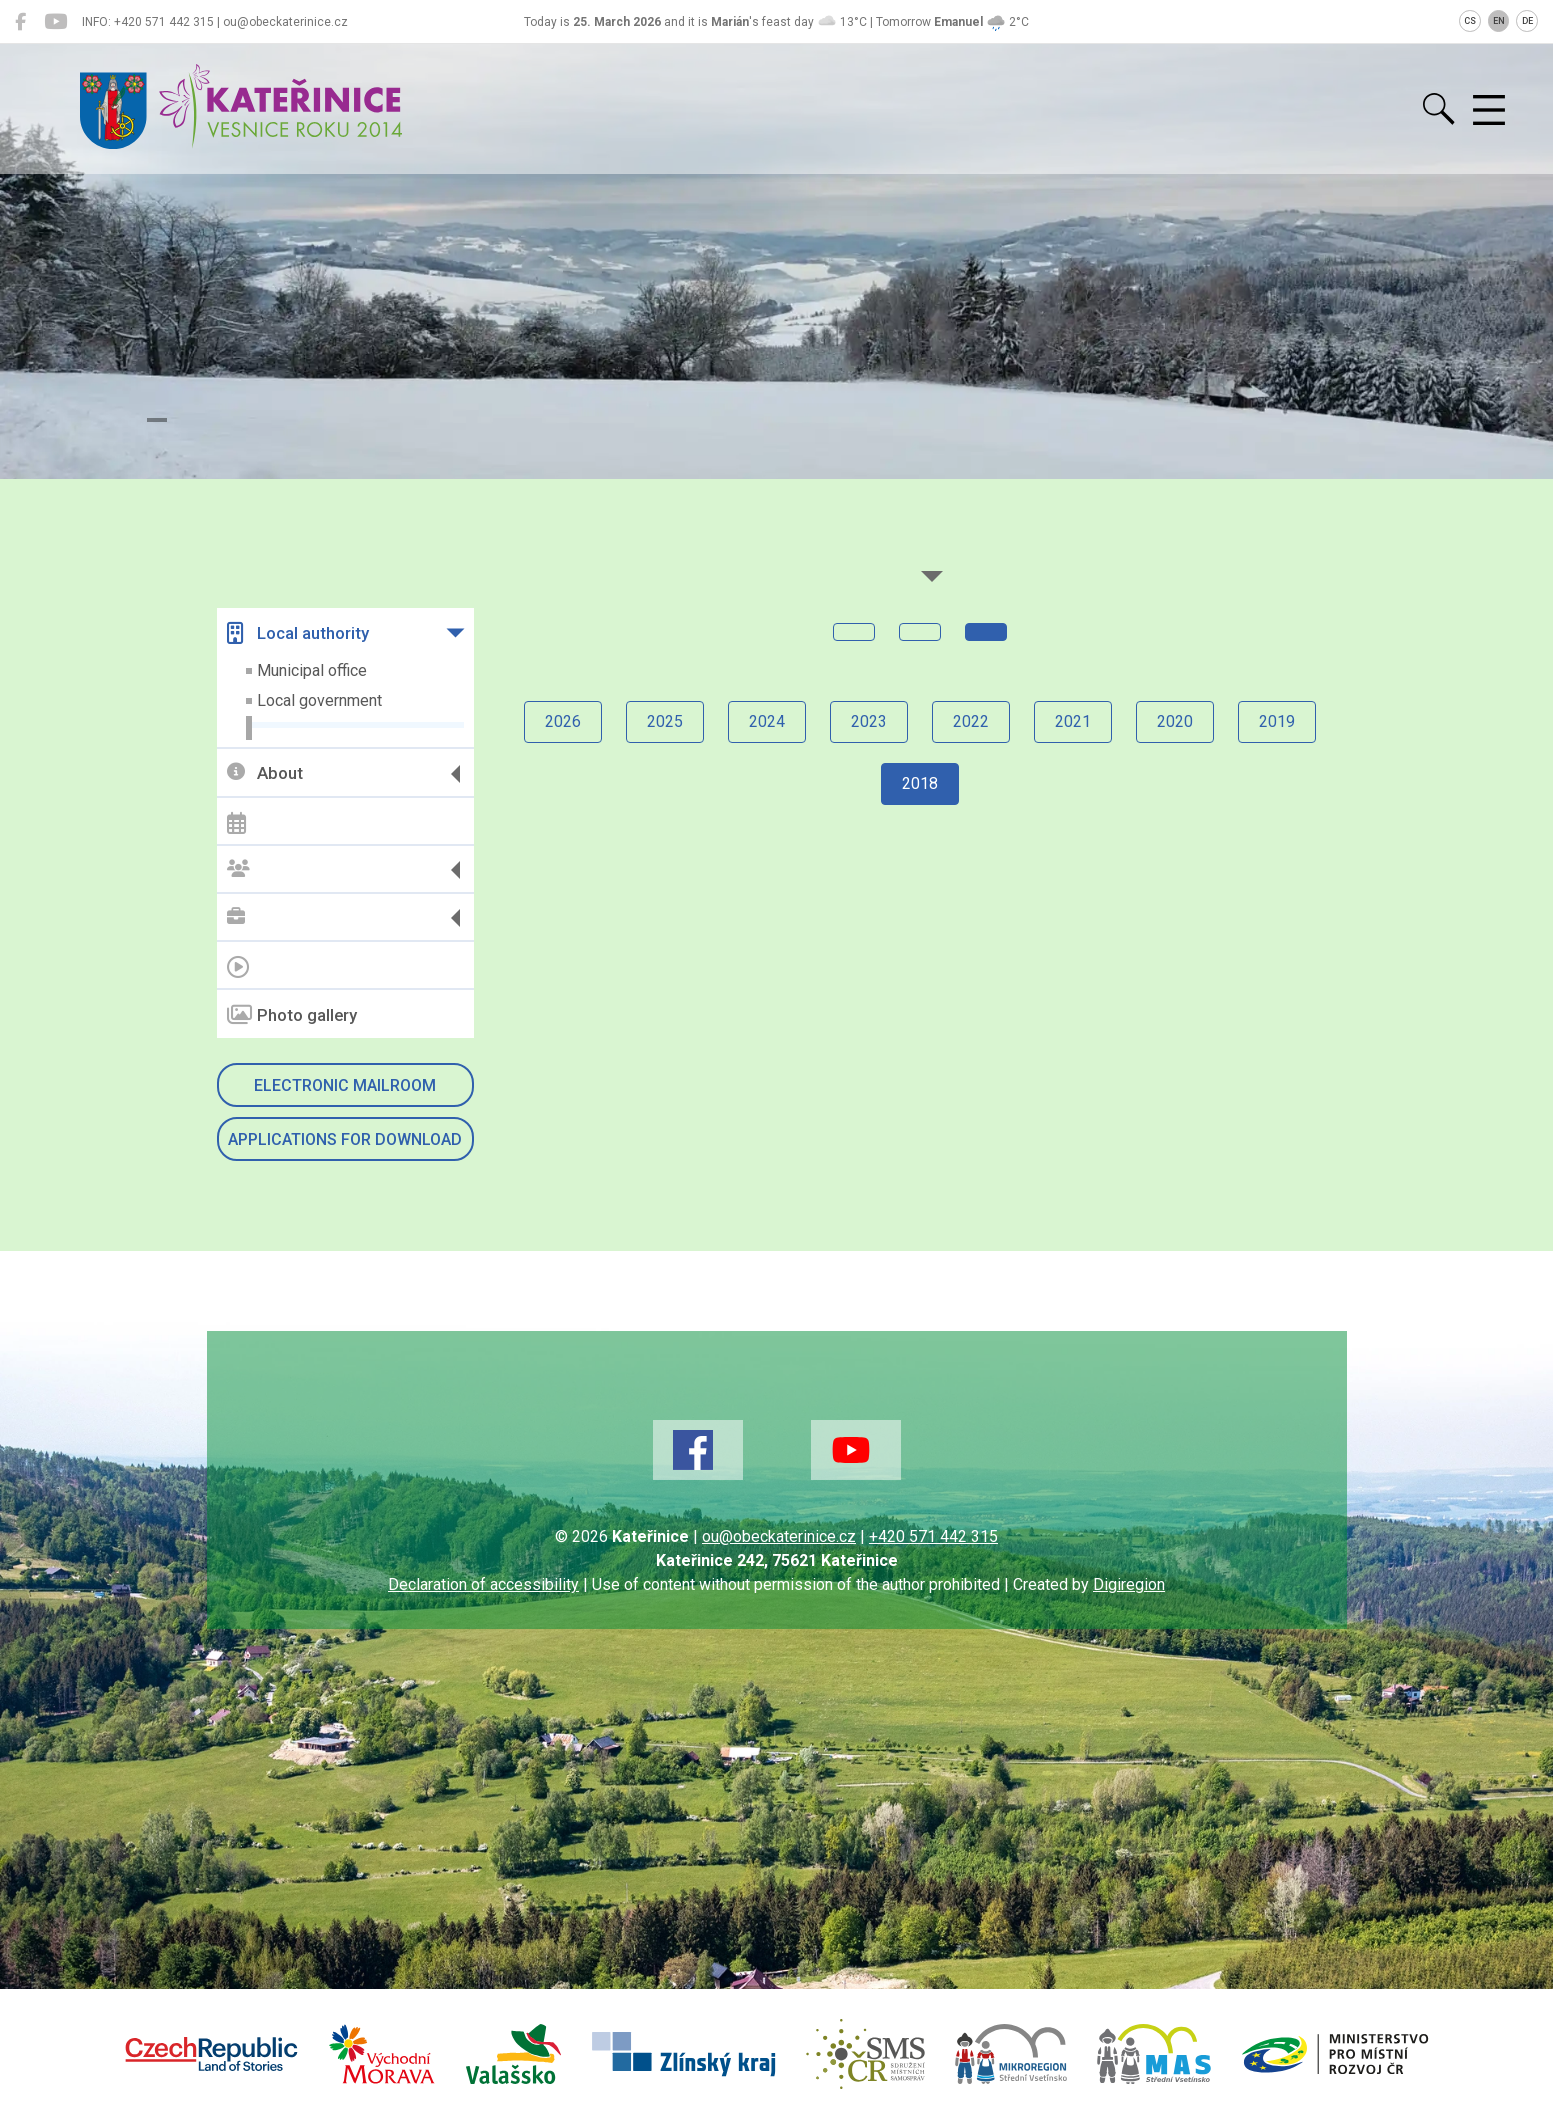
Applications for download (345, 1139)
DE (1527, 21)
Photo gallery (292, 1015)
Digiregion (1129, 1584)
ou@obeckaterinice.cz (779, 1536)
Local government (319, 700)
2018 (920, 783)
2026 (563, 721)
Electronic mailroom (345, 1085)
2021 (1073, 721)
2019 (1277, 721)
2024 (767, 721)
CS (1470, 21)
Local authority (298, 633)
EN (1499, 21)
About (265, 773)
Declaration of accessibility (483, 1584)
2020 (1175, 721)
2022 (971, 721)
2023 (869, 721)
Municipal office (312, 670)
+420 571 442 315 (933, 1536)
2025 (665, 721)
